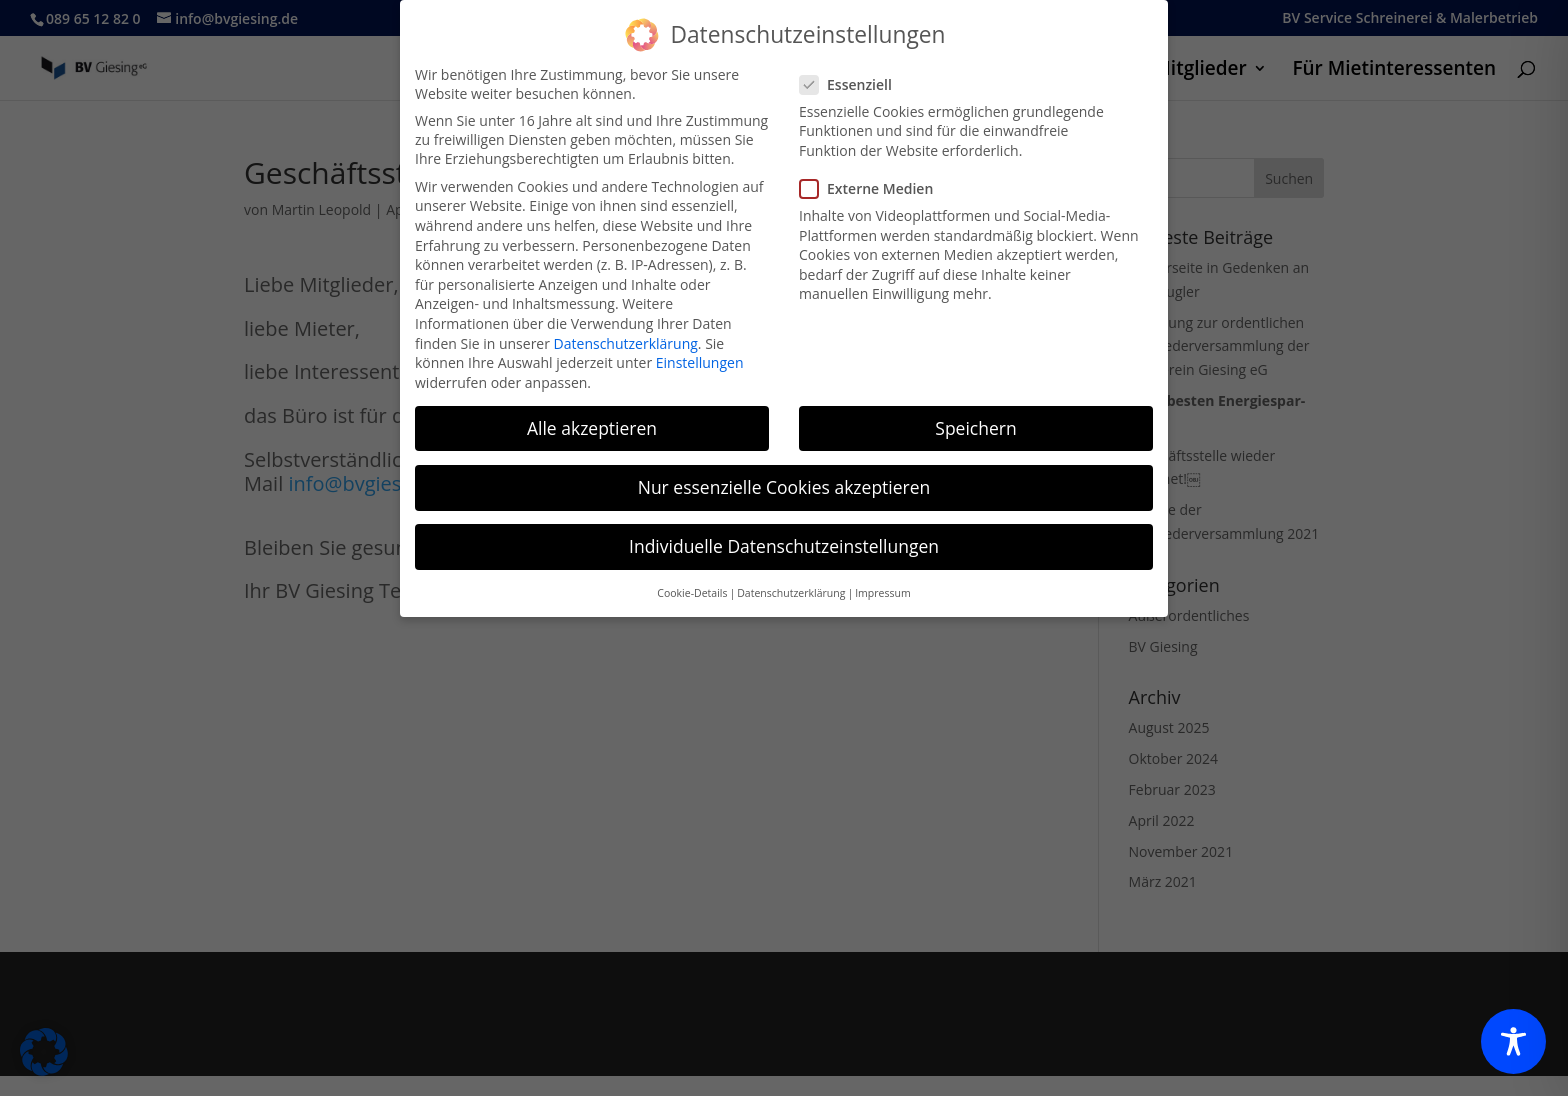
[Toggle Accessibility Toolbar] (1513, 1041)
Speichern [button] (975, 418)
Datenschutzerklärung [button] (791, 583)
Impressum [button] (882, 583)
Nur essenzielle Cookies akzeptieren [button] (784, 477)
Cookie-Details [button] (692, 583)
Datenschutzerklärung (626, 332)
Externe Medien (874, 178)
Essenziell (854, 74)
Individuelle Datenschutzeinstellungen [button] (784, 536)
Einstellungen (700, 352)
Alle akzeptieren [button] (592, 418)
